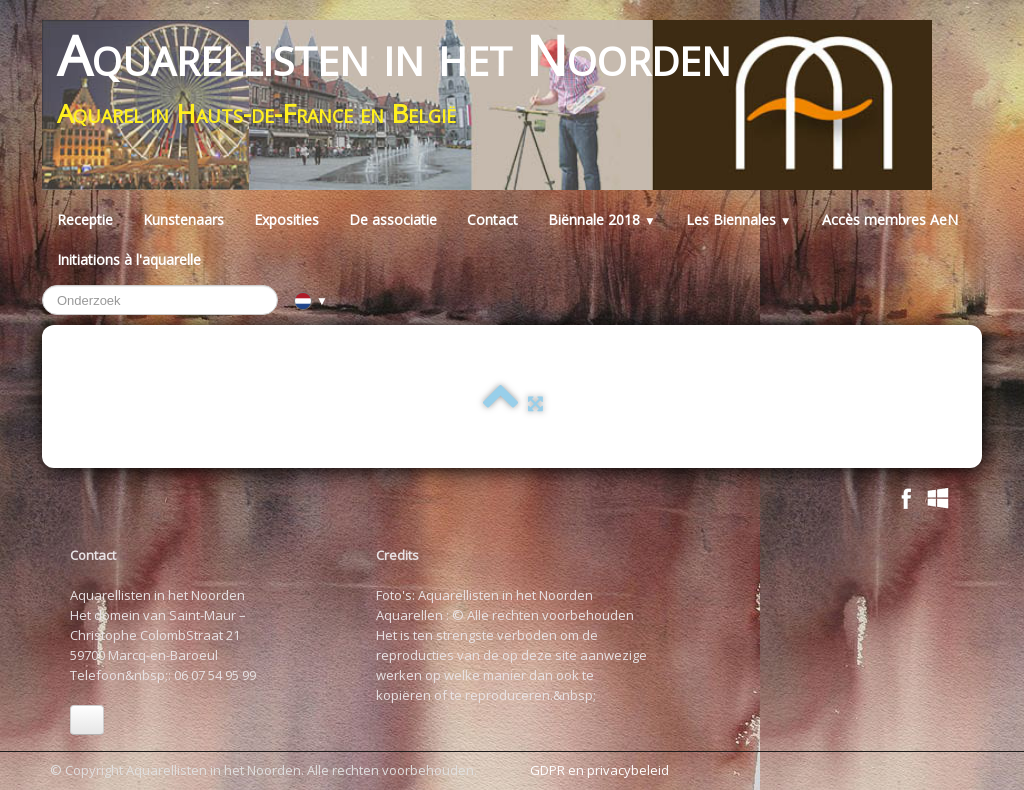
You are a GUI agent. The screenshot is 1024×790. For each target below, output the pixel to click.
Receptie (85, 219)
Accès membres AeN (890, 219)
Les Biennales (739, 219)
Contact (492, 219)
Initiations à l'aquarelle (129, 259)
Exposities (286, 219)
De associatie (393, 219)
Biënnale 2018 (602, 219)
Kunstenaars (183, 219)
